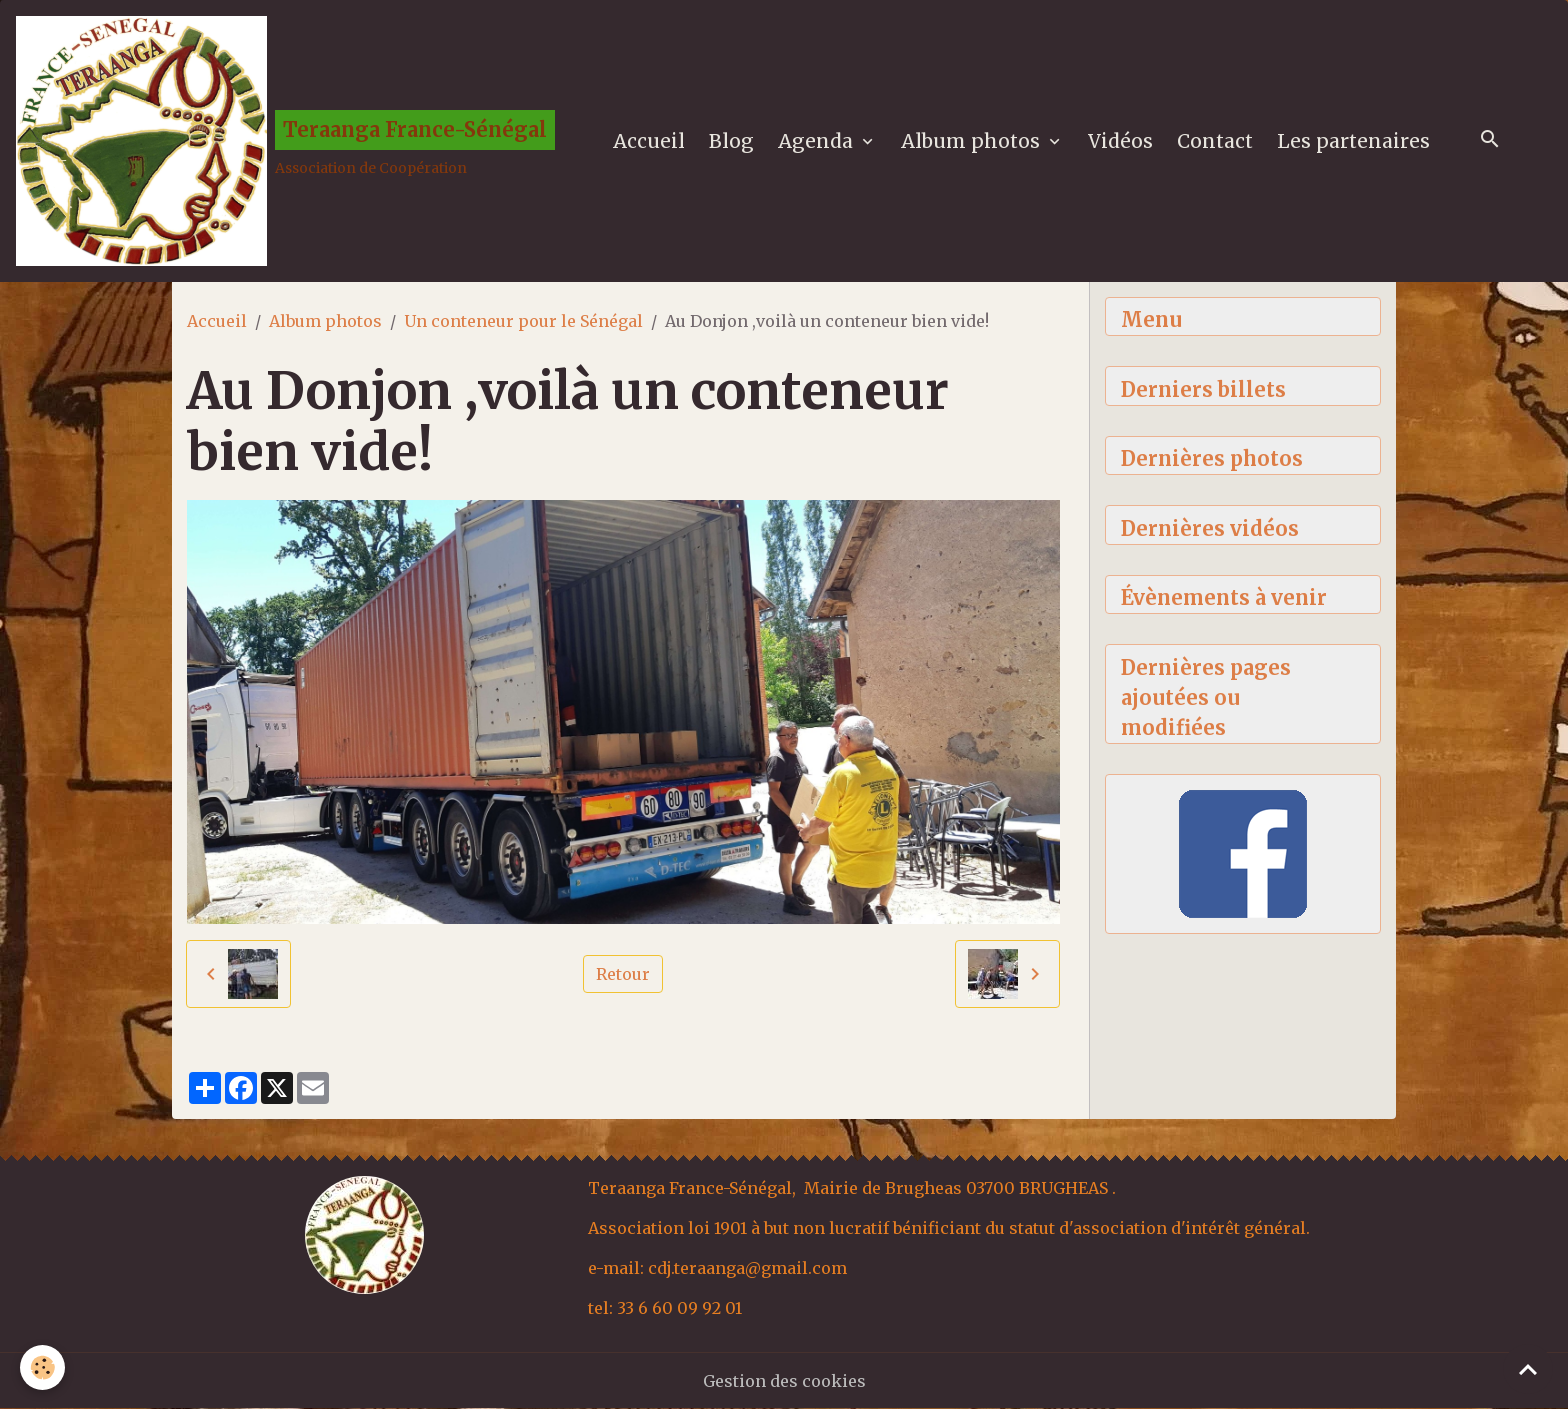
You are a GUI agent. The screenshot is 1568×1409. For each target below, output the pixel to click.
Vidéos (1120, 141)
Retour (623, 974)
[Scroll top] (1528, 1369)
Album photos (973, 141)
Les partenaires (1353, 141)
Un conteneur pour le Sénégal (523, 321)
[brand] (285, 141)
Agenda (818, 141)
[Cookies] (42, 1367)
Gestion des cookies (784, 1381)
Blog (731, 141)
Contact (1215, 141)
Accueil (649, 141)
